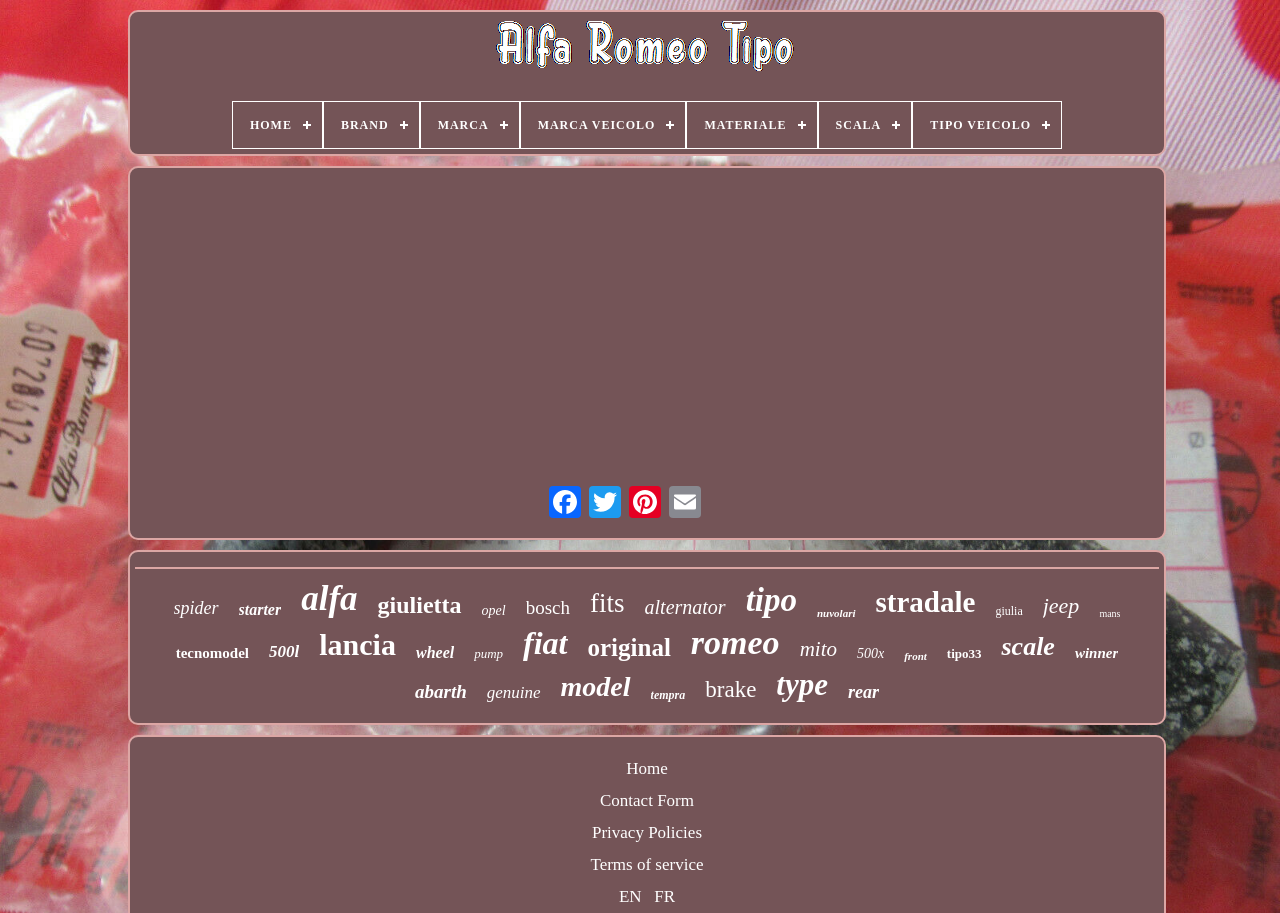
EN (630, 896)
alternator (685, 607)
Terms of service (646, 864)
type (802, 684)
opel (494, 610)
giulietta (420, 605)
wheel (435, 652)
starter (260, 609)
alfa (329, 598)
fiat (545, 643)
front (915, 656)
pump (488, 653)
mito (818, 649)
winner (1096, 653)
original (629, 647)
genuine (514, 692)
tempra (668, 695)
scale (1027, 646)
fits (607, 603)
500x (870, 653)
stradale (926, 602)
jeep (1061, 605)
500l (284, 651)
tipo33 (964, 653)
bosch (548, 607)
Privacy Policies (647, 832)
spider (196, 608)
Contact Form (647, 800)
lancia (357, 644)
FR (664, 896)
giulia (1008, 611)
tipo (771, 600)
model (596, 686)
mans (1109, 613)
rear (863, 692)
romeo (735, 642)
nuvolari (836, 613)
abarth (441, 691)
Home (647, 768)
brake (730, 689)
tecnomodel (212, 653)
